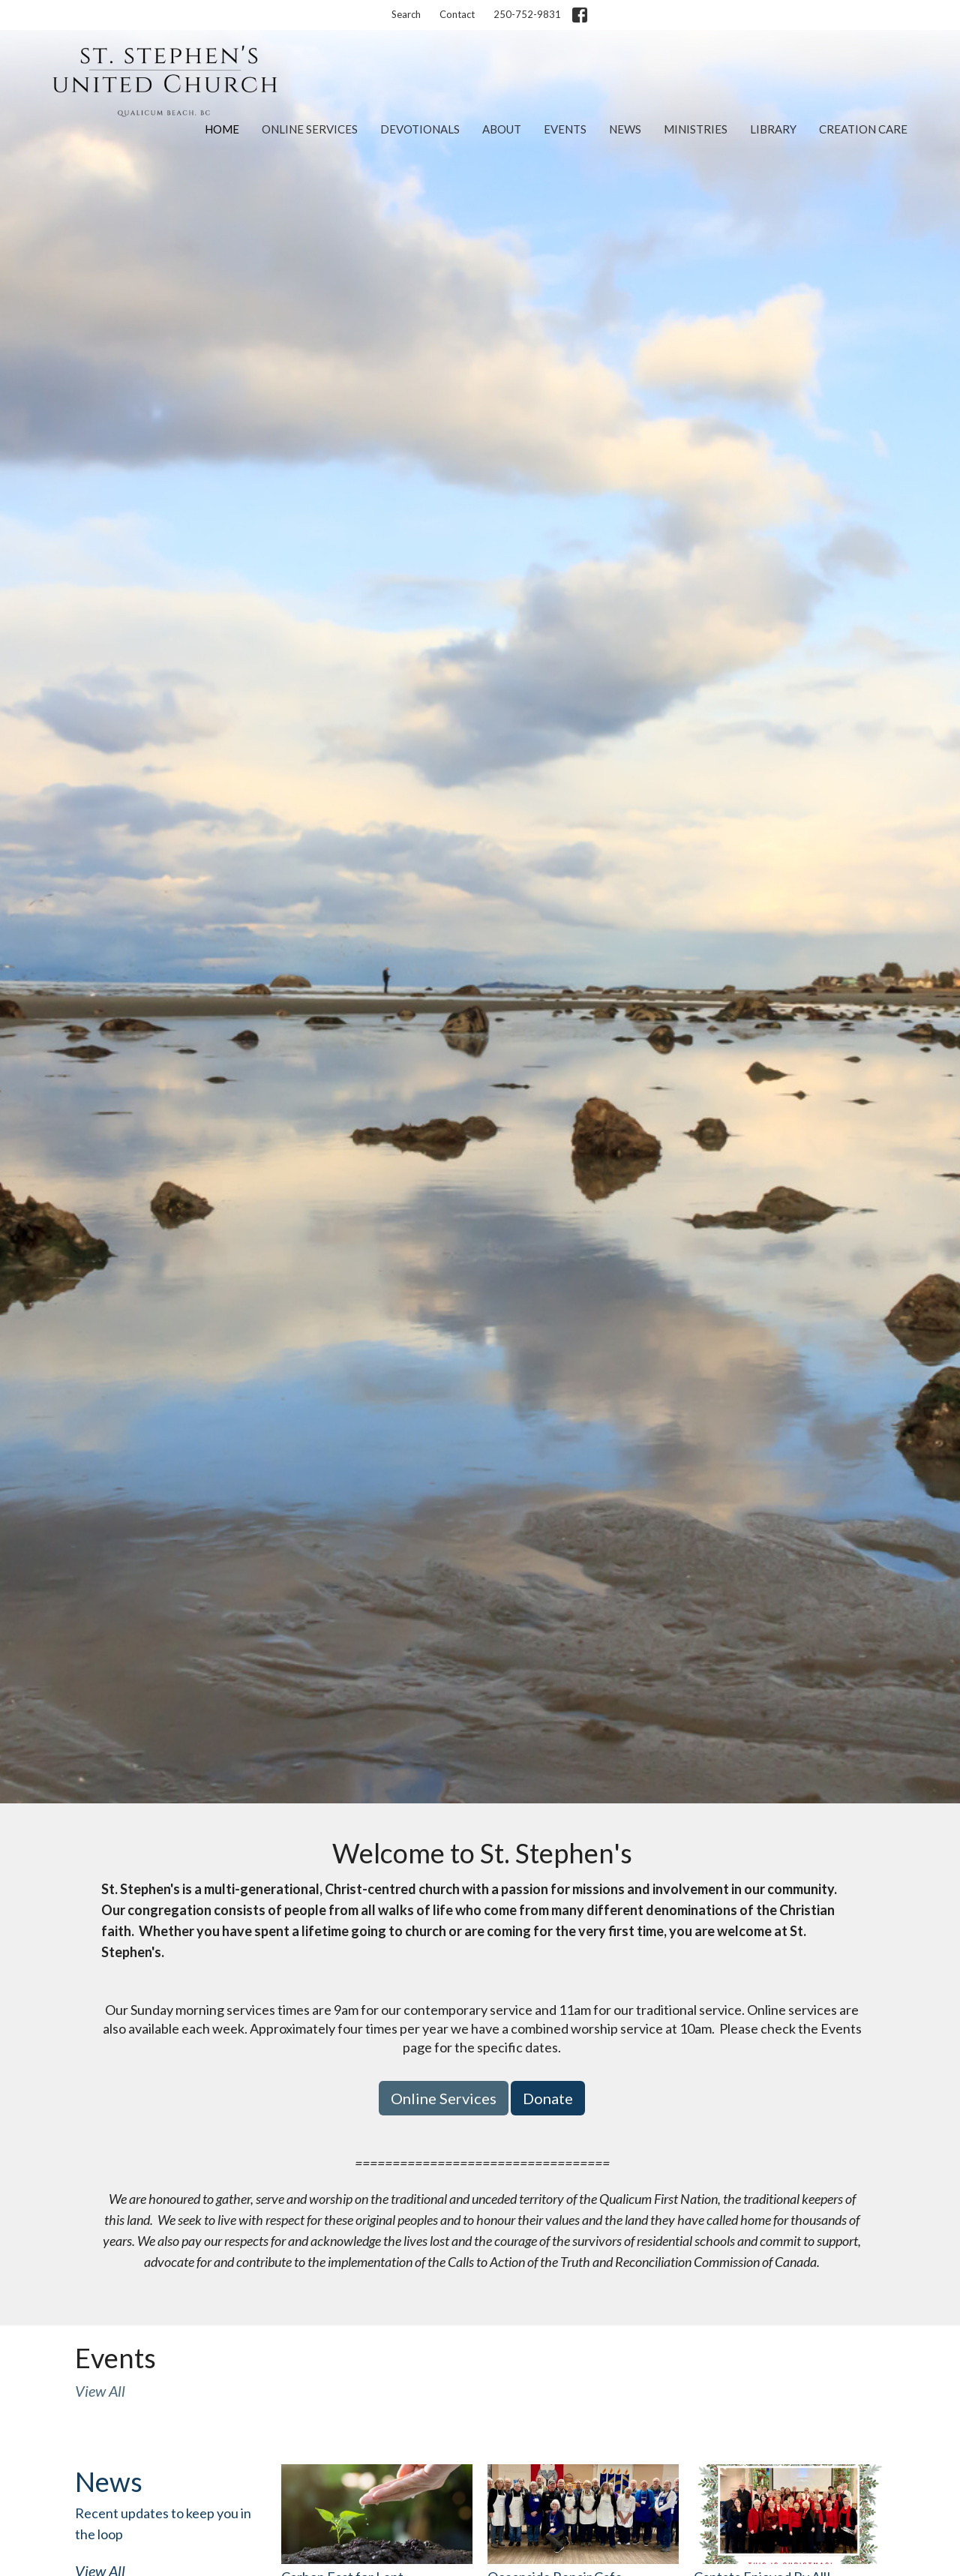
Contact (457, 14)
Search (406, 14)
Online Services (310, 129)
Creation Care (863, 129)
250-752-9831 (527, 14)
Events (565, 129)
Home (222, 129)
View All (100, 2391)
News (625, 129)
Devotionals (420, 129)
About (501, 129)
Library (773, 129)
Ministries (696, 129)
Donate (548, 2098)
